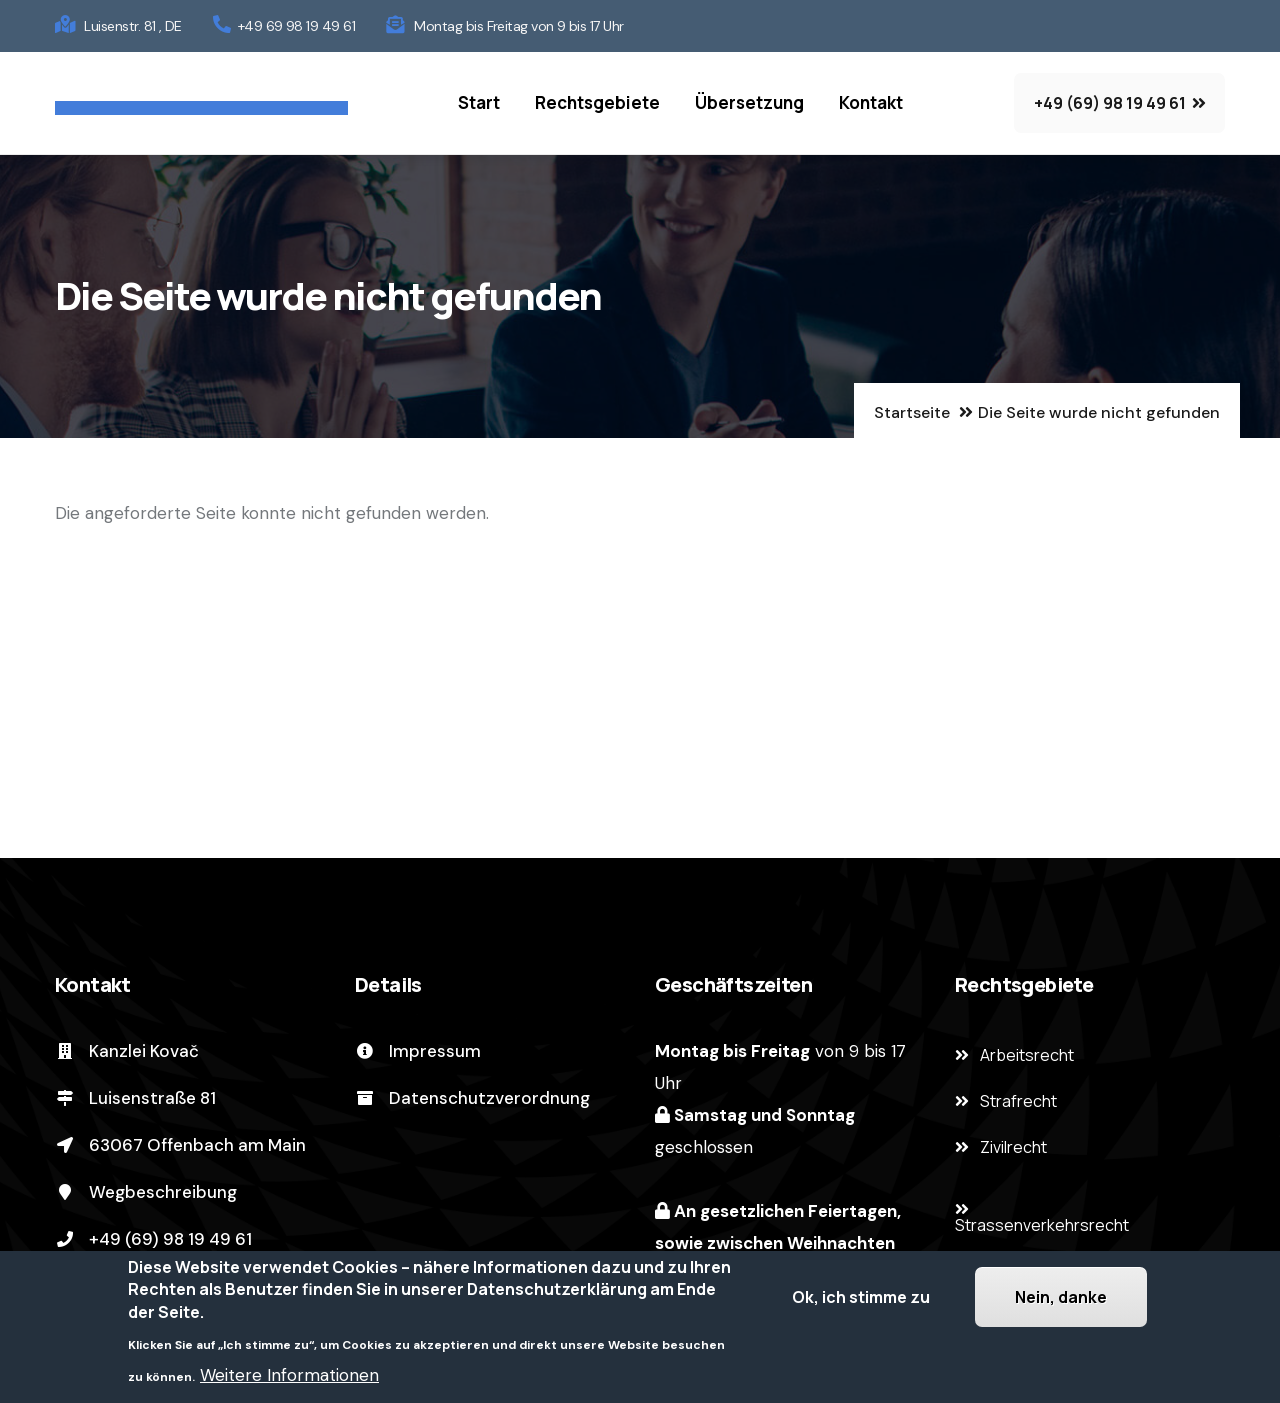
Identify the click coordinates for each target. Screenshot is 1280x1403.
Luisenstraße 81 (135, 1098)
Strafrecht (1018, 1101)
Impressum (418, 1051)
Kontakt (871, 102)
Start (479, 102)
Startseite (912, 412)
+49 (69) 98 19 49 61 (153, 1239)
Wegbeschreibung (146, 1192)
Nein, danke (1061, 1298)
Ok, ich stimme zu (861, 1298)
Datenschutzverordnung (472, 1098)
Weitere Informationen (289, 1376)
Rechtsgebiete (597, 102)
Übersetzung (749, 102)
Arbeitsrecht (1027, 1055)
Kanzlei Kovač (127, 1051)
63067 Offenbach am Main (180, 1145)
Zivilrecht (1013, 1147)
